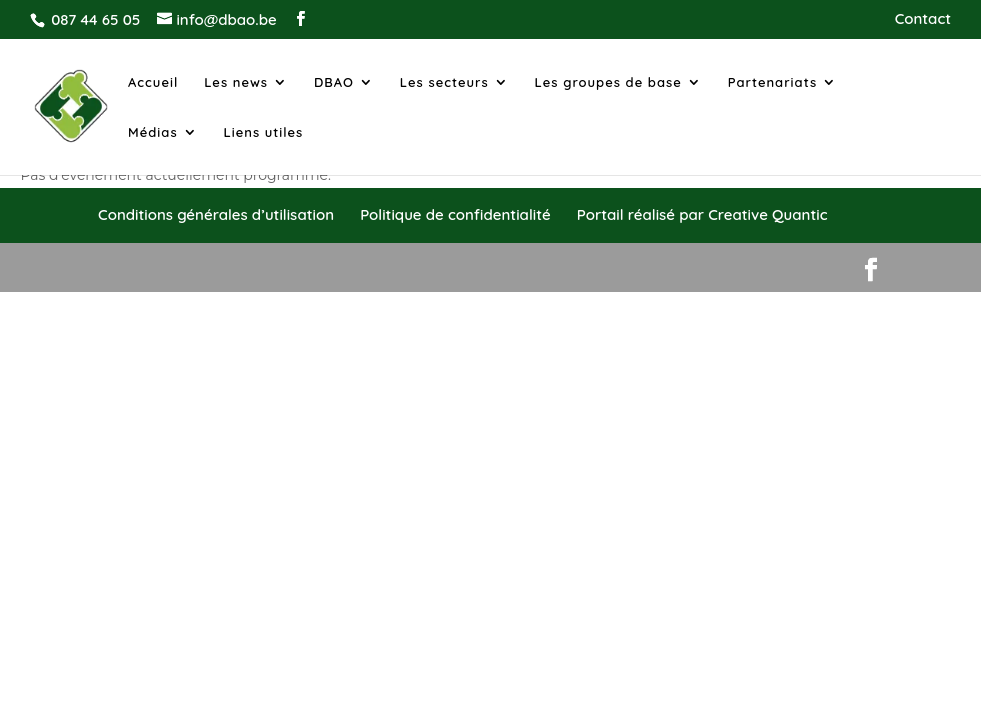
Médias (153, 132)
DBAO (334, 82)
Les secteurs (444, 82)
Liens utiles (264, 132)
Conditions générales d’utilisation (216, 214)
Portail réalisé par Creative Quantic (702, 214)
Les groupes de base (608, 82)
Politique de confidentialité (455, 214)
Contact (923, 19)
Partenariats (773, 82)
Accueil (153, 82)
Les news (236, 82)
